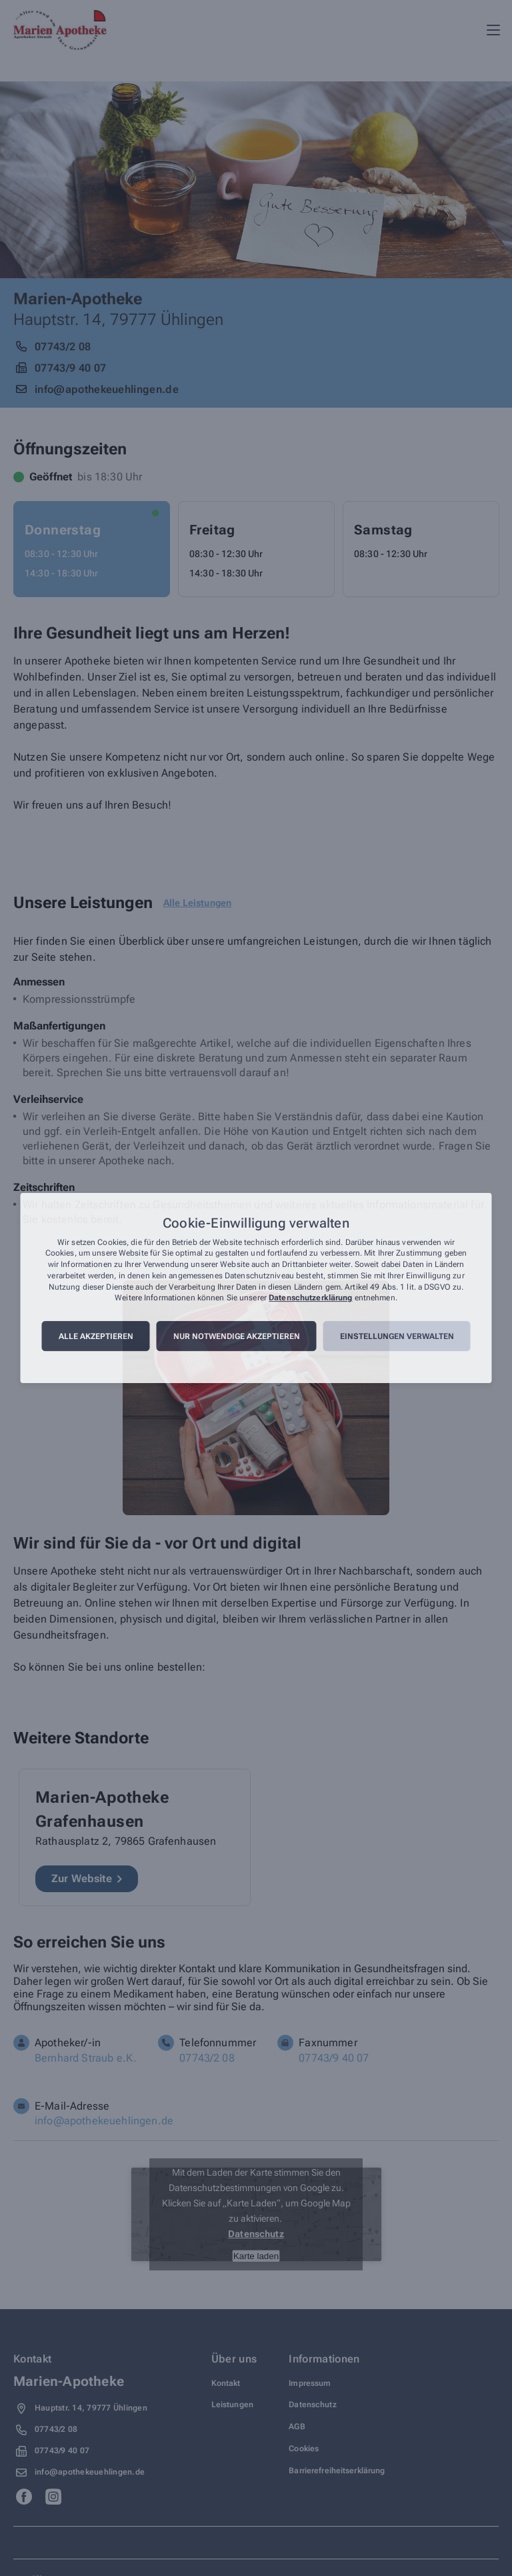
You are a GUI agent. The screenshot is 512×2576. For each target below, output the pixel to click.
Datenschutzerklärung (310, 1298)
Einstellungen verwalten (397, 1336)
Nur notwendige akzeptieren (236, 1336)
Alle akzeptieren (96, 1336)
